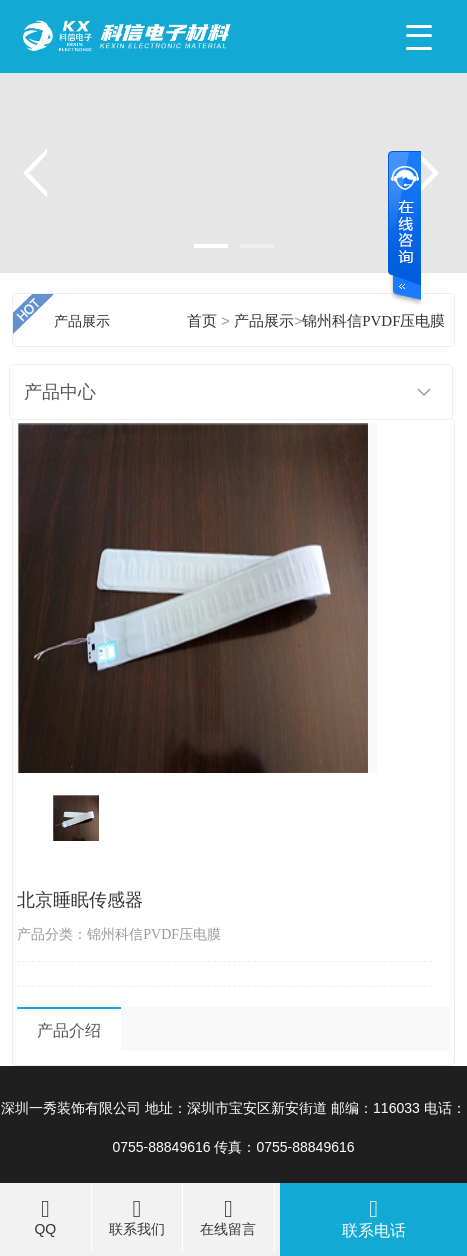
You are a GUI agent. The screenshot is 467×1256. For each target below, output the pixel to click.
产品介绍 (69, 1030)
